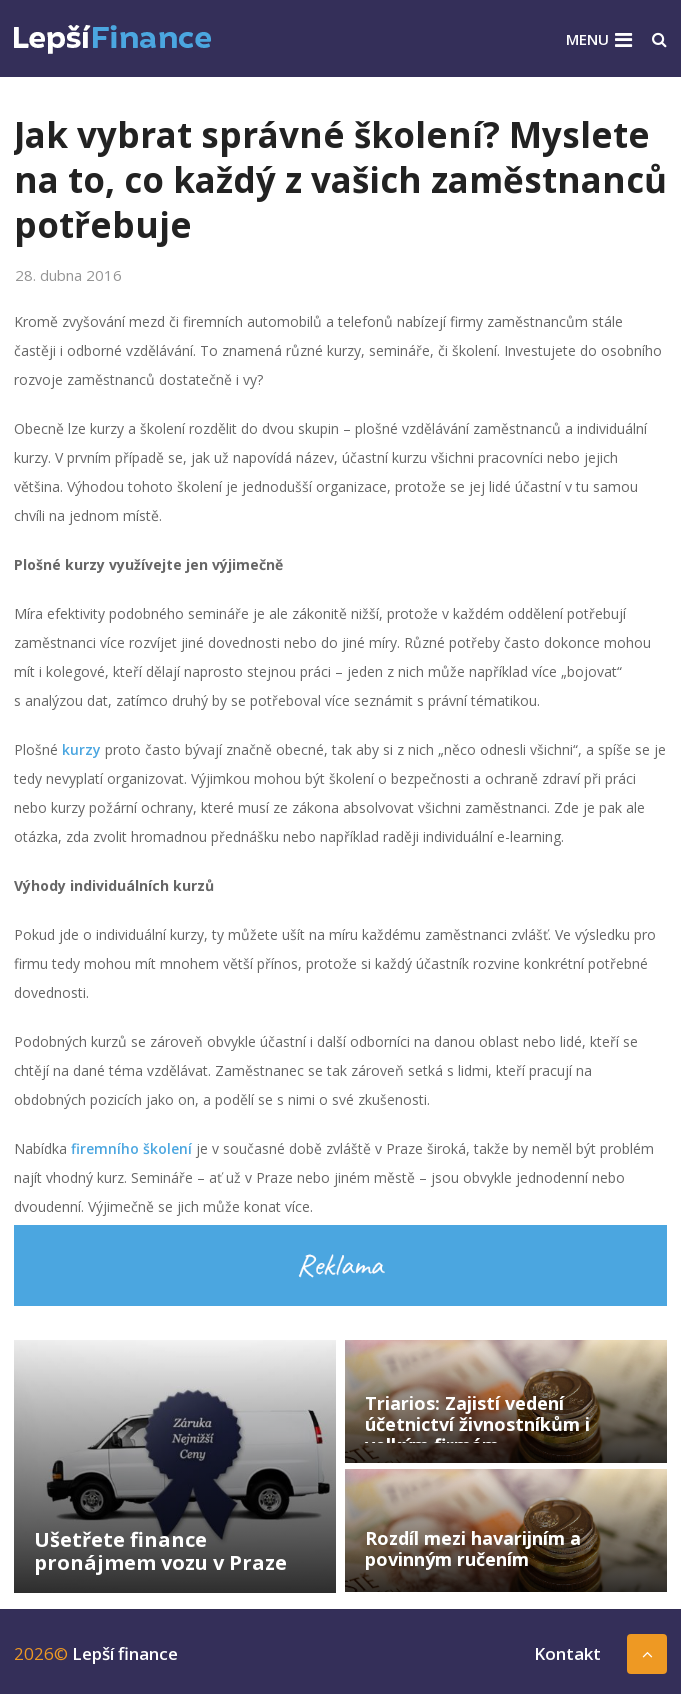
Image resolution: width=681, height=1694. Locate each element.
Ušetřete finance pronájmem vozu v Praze (160, 1551)
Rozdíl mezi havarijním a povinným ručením (473, 1548)
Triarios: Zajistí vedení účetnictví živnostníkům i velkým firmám (477, 1424)
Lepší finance (125, 1653)
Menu (587, 39)
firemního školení (131, 1148)
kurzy (81, 749)
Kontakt (567, 1653)
